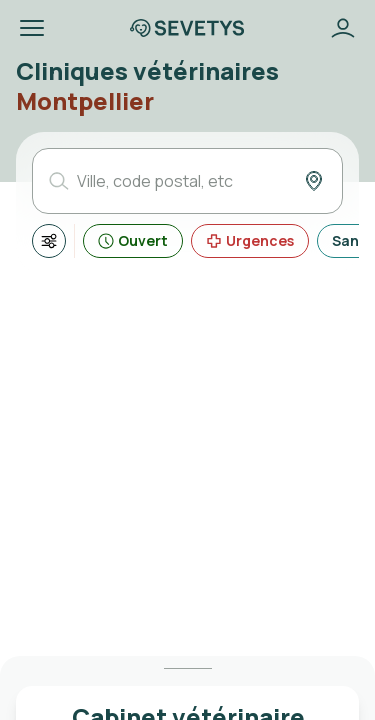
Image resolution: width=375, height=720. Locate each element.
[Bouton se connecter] (343, 28)
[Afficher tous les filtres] (49, 241)
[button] (32, 28)
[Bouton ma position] (314, 181)
